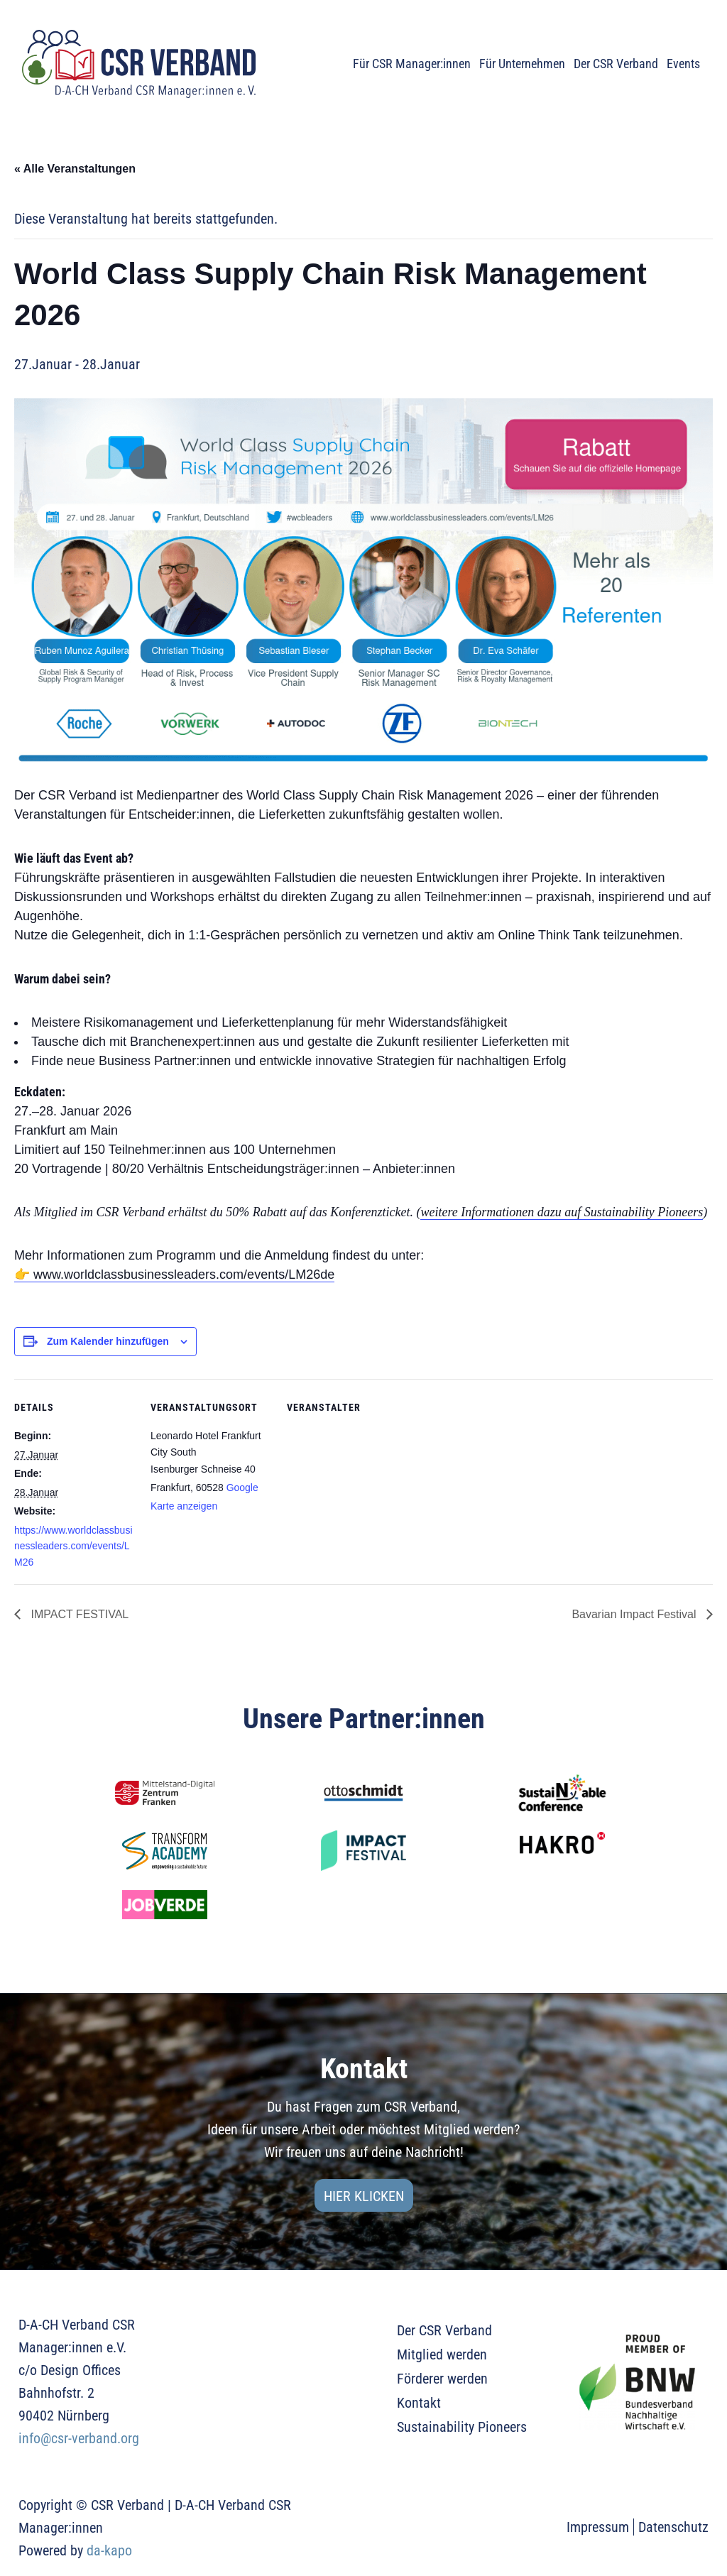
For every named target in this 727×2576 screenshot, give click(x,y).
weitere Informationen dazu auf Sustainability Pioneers (561, 1212)
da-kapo (109, 2550)
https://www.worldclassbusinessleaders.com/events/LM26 (73, 1546)
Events (683, 63)
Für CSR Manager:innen (412, 63)
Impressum (598, 2527)
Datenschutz (673, 2527)
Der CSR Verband (616, 63)
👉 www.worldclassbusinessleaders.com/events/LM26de (174, 1274)
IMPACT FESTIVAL (78, 1614)
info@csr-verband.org (78, 2438)
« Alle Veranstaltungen (75, 169)
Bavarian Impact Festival (635, 1614)
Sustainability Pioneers (462, 2426)
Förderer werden (442, 2378)
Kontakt (419, 2402)
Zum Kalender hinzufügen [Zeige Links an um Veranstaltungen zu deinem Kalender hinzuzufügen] (108, 1341)
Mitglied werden (442, 2354)
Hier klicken (364, 2196)
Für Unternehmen (522, 63)
